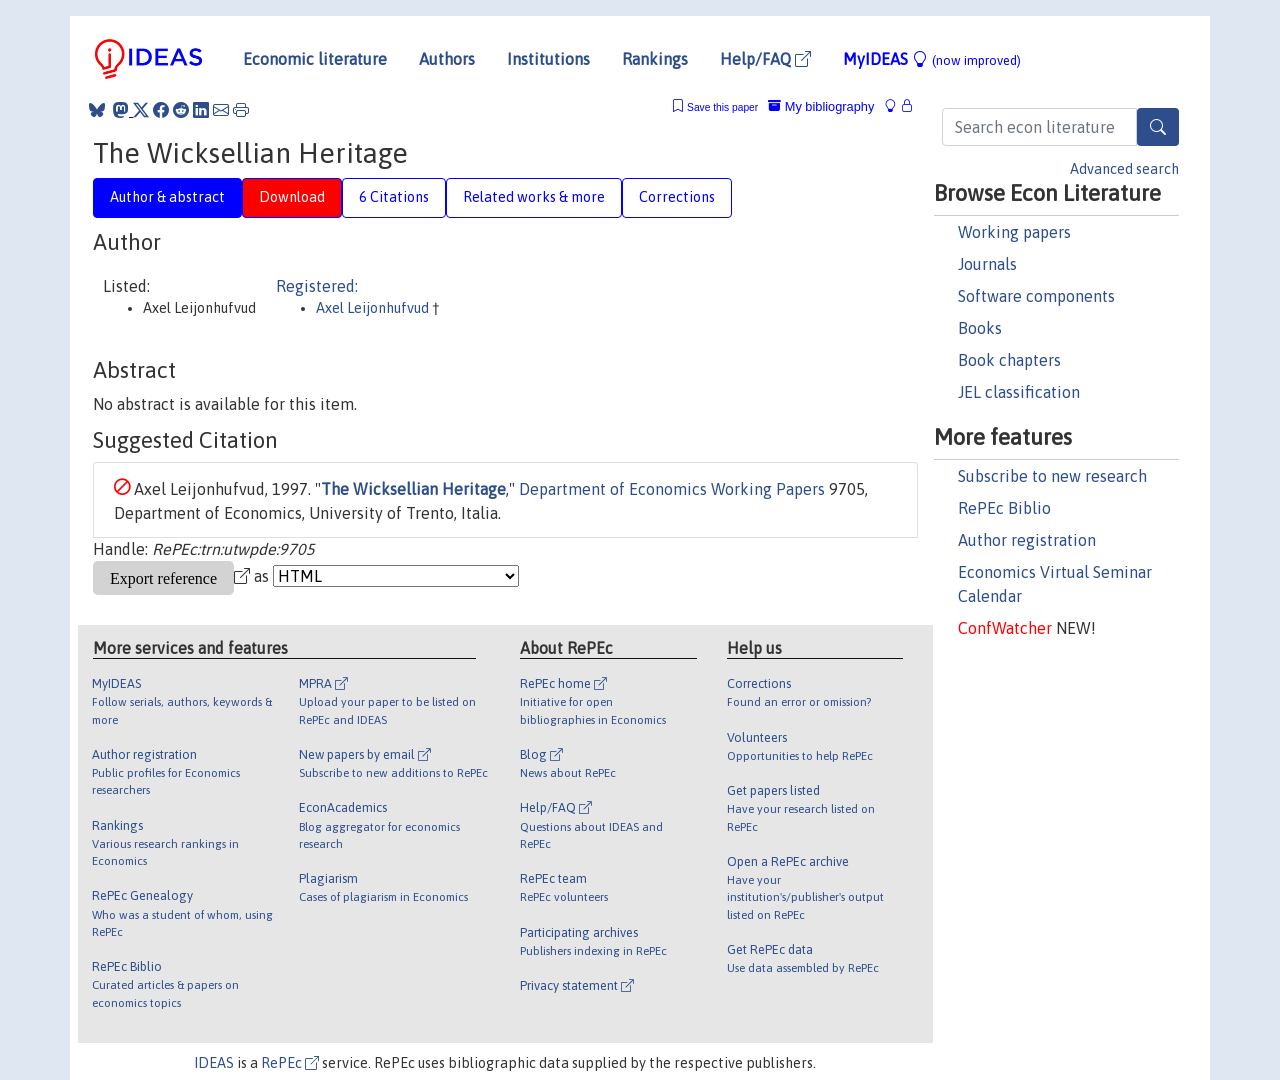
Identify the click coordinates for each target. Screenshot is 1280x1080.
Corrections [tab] (677, 197)
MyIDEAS (932, 59)
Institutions (548, 59)
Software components (1036, 296)
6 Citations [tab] (394, 197)
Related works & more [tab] (534, 197)
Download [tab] (292, 197)
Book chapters (1009, 360)
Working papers (1014, 232)
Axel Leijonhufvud (374, 308)
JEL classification (1019, 392)
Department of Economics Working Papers (672, 489)
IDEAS (214, 1063)
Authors (447, 59)
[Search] (1158, 127)
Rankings (655, 59)
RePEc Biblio (1004, 508)
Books (980, 328)
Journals (987, 264)
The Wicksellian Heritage (413, 489)
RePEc (290, 1063)
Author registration (1027, 540)
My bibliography (821, 106)
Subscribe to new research (1052, 476)
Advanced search (1124, 169)
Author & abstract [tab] (167, 197)
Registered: (317, 286)
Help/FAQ (765, 59)
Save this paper (722, 107)
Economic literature (315, 59)
